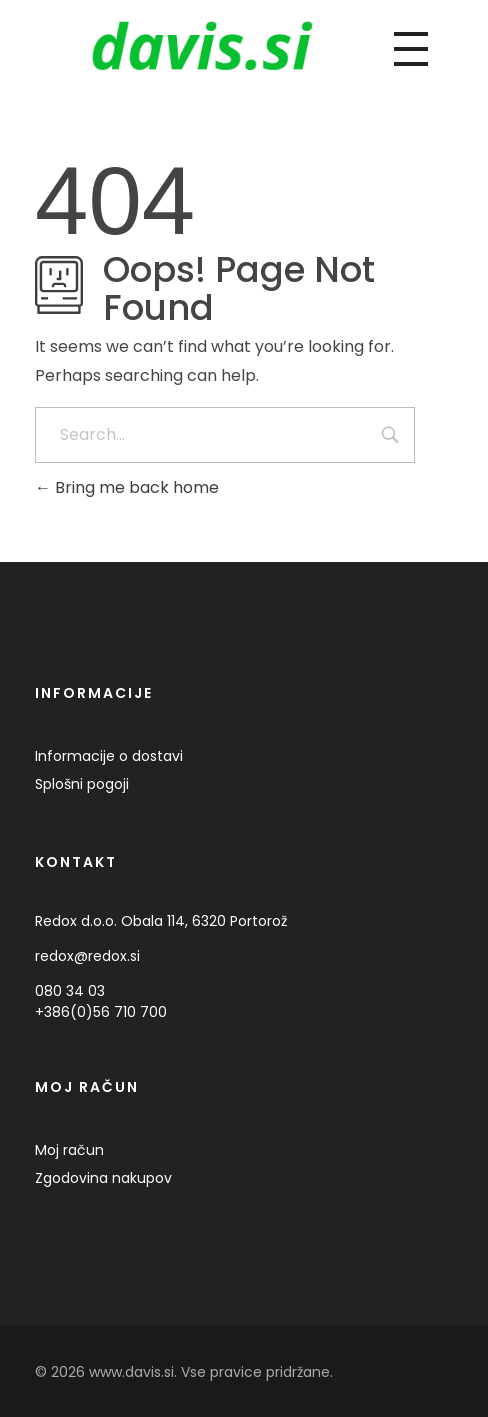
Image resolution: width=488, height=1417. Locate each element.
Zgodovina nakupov (103, 1178)
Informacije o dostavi (109, 756)
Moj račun (69, 1150)
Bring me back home (127, 487)
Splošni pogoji (82, 784)
